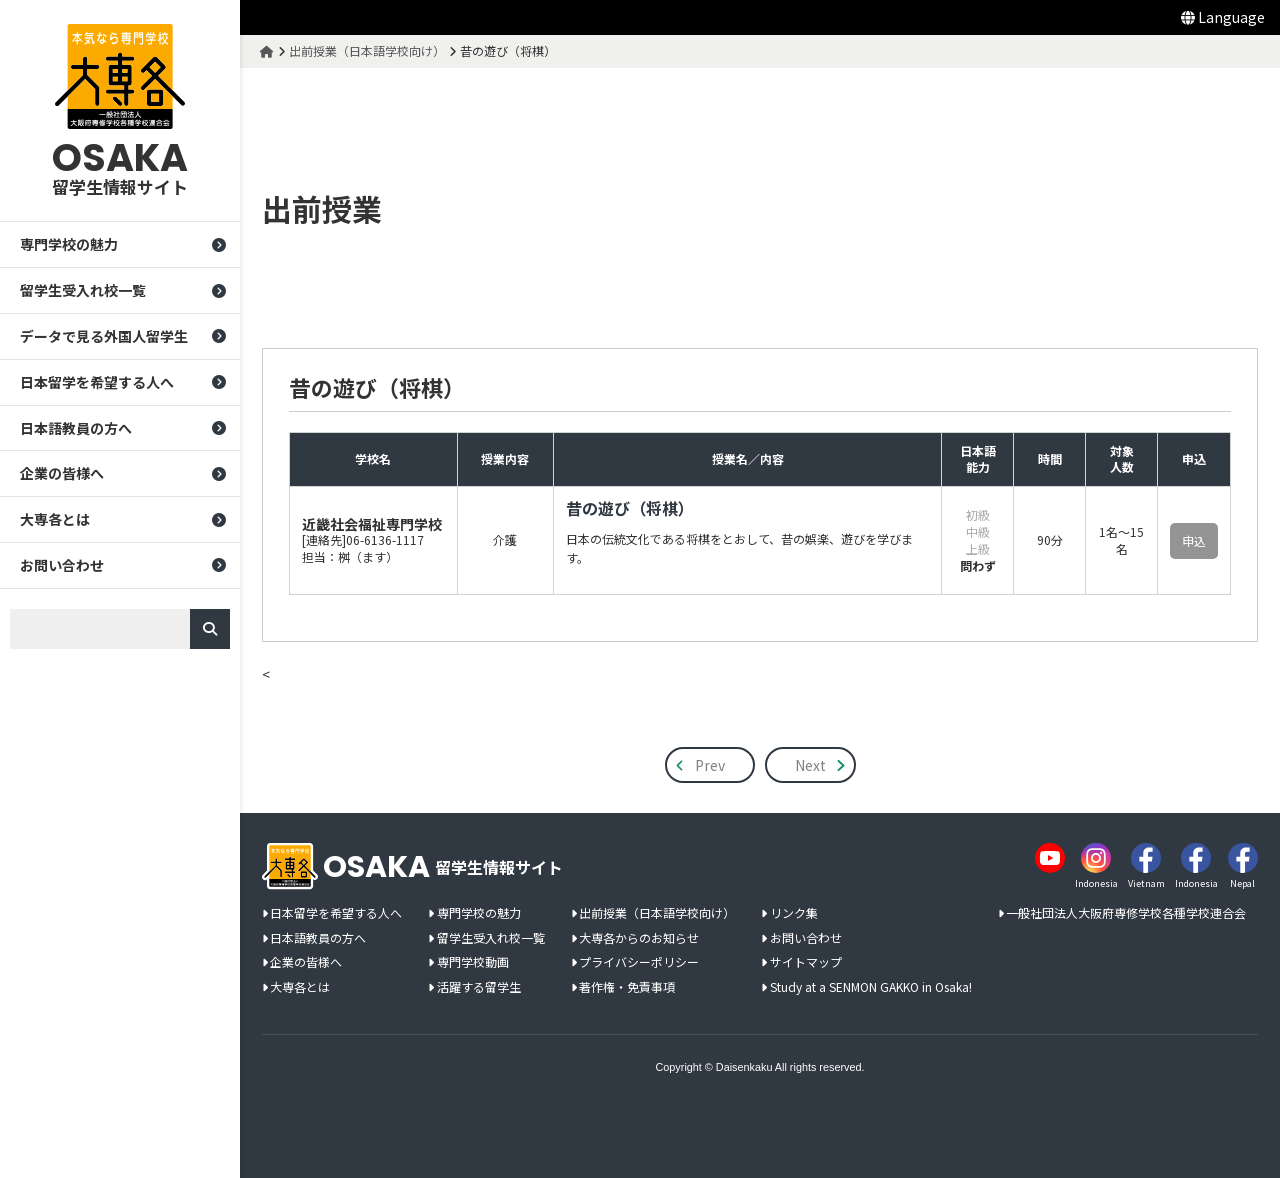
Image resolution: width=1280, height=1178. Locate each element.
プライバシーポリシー (639, 962)
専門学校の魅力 (69, 244)
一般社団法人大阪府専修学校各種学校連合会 (1126, 913)
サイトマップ (806, 962)
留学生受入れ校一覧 (83, 290)
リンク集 (794, 913)
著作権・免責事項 (627, 987)
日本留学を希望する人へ (97, 382)
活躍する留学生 (479, 987)
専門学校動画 (473, 962)
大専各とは (55, 519)
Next (810, 765)
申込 (1194, 540)
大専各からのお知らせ (639, 938)
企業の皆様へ (62, 473)
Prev (710, 765)
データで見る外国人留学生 (104, 336)
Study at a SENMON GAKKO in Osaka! (871, 987)
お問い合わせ (62, 565)
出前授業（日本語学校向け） (657, 913)
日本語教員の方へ (76, 428)
